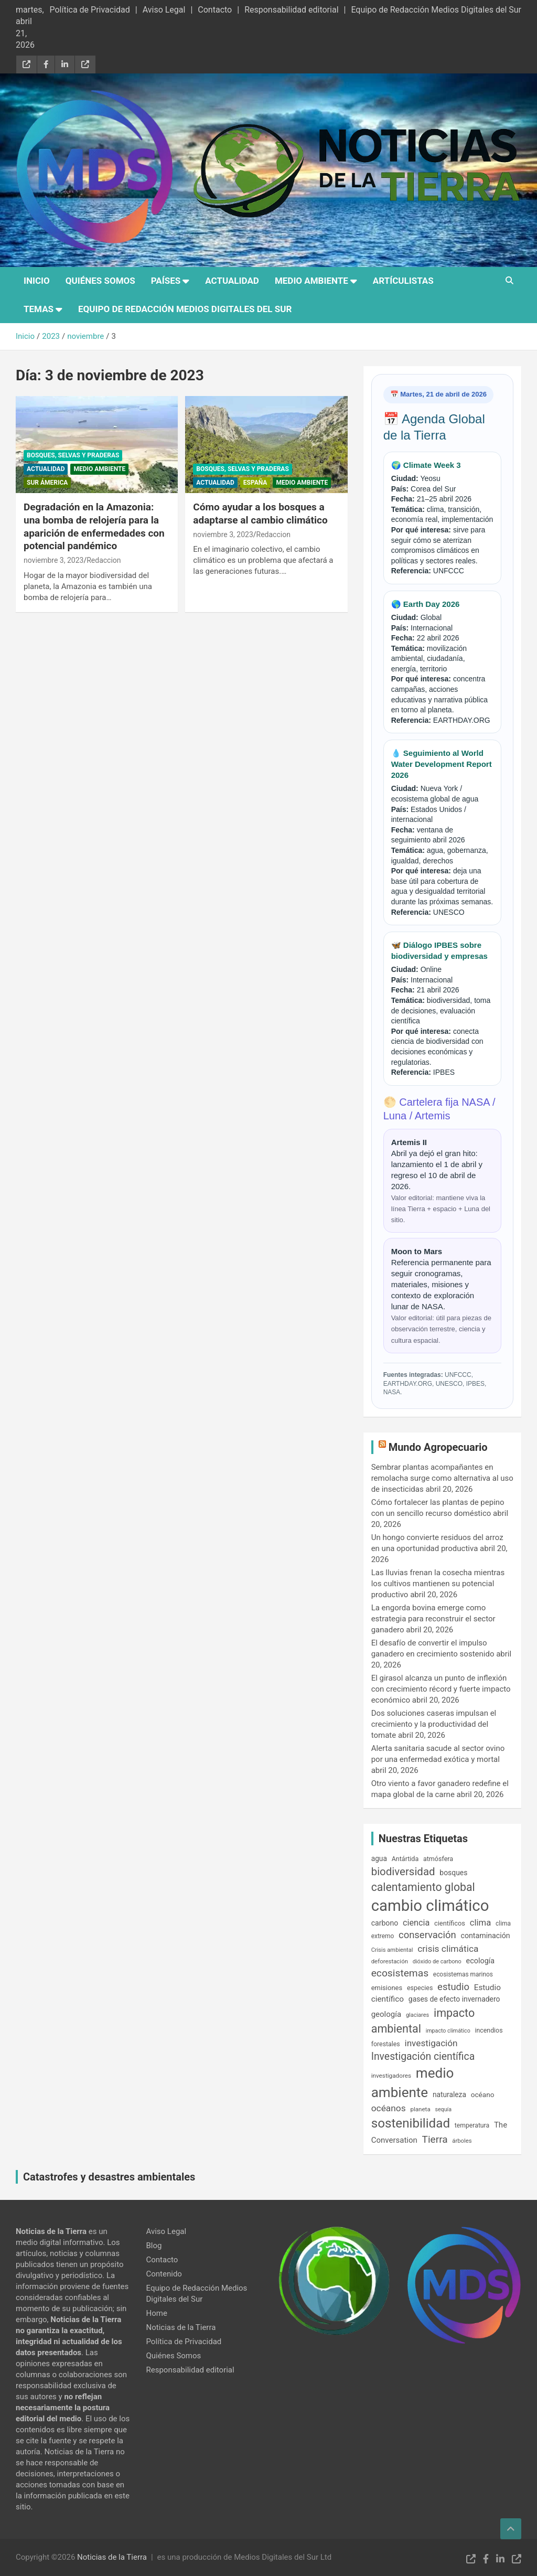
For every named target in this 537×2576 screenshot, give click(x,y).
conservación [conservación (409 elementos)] (427, 1935)
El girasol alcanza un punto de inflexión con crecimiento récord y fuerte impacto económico (441, 1689)
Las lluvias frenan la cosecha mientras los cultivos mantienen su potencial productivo (438, 1583)
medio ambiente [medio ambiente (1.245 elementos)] (412, 2082)
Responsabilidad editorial (291, 10)
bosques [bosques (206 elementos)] (453, 1872)
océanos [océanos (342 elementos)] (388, 2108)
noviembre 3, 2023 (53, 560)
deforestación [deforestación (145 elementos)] (389, 1961)
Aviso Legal (164, 10)
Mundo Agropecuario (438, 1447)
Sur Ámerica (47, 482)
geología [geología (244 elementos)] (386, 2014)
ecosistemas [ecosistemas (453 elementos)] (399, 1973)
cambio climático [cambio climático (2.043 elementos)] (430, 1906)
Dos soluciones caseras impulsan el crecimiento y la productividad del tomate (434, 1724)
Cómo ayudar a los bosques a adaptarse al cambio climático (260, 513)
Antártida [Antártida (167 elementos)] (405, 1859)
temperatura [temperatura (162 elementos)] (472, 2125)
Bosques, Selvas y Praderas (73, 455)
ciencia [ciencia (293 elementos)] (416, 1923)
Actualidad (232, 280)
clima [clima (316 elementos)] (480, 1922)
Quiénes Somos (100, 280)
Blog (154, 2245)
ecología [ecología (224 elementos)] (480, 1961)
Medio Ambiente (311, 280)
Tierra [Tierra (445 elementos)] (435, 2139)
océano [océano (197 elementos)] (483, 2094)
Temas (38, 309)
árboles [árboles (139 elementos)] (461, 2140)
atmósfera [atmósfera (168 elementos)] (438, 1859)
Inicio (37, 280)
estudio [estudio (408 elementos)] (453, 1987)
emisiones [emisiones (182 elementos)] (387, 1988)
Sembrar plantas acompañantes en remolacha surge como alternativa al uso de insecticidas (442, 1478)
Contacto (215, 10)
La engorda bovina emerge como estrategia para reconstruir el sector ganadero (433, 1618)
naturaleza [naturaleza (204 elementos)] (449, 2094)
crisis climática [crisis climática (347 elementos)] (447, 1948)
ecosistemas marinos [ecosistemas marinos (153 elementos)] (463, 1974)
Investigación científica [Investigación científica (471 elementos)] (423, 2056)
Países (165, 280)
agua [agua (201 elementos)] (379, 1858)
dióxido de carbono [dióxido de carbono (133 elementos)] (437, 1961)
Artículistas (403, 280)
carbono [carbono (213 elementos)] (385, 1923)
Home (156, 2313)
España (255, 482)
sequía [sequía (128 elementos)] (443, 2109)
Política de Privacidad (89, 10)
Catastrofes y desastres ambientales (109, 2177)
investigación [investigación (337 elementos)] (430, 2043)
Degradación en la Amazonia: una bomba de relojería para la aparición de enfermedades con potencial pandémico (94, 526)
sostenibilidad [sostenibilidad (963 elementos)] (410, 2123)
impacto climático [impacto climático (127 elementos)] (448, 2030)
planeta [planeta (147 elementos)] (420, 2109)
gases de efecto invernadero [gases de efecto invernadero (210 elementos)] (454, 1999)
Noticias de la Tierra (181, 2327)
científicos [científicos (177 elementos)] (449, 1923)
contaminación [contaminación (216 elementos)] (485, 1935)
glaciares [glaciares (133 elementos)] (417, 2015)
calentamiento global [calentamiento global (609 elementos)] (423, 1887)
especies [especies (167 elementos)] (420, 1988)
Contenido (164, 2274)
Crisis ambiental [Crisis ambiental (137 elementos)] (392, 1950)
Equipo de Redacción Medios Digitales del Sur (436, 10)
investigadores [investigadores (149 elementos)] (391, 2075)
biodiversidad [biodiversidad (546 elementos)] (403, 1871)
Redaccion (104, 560)
